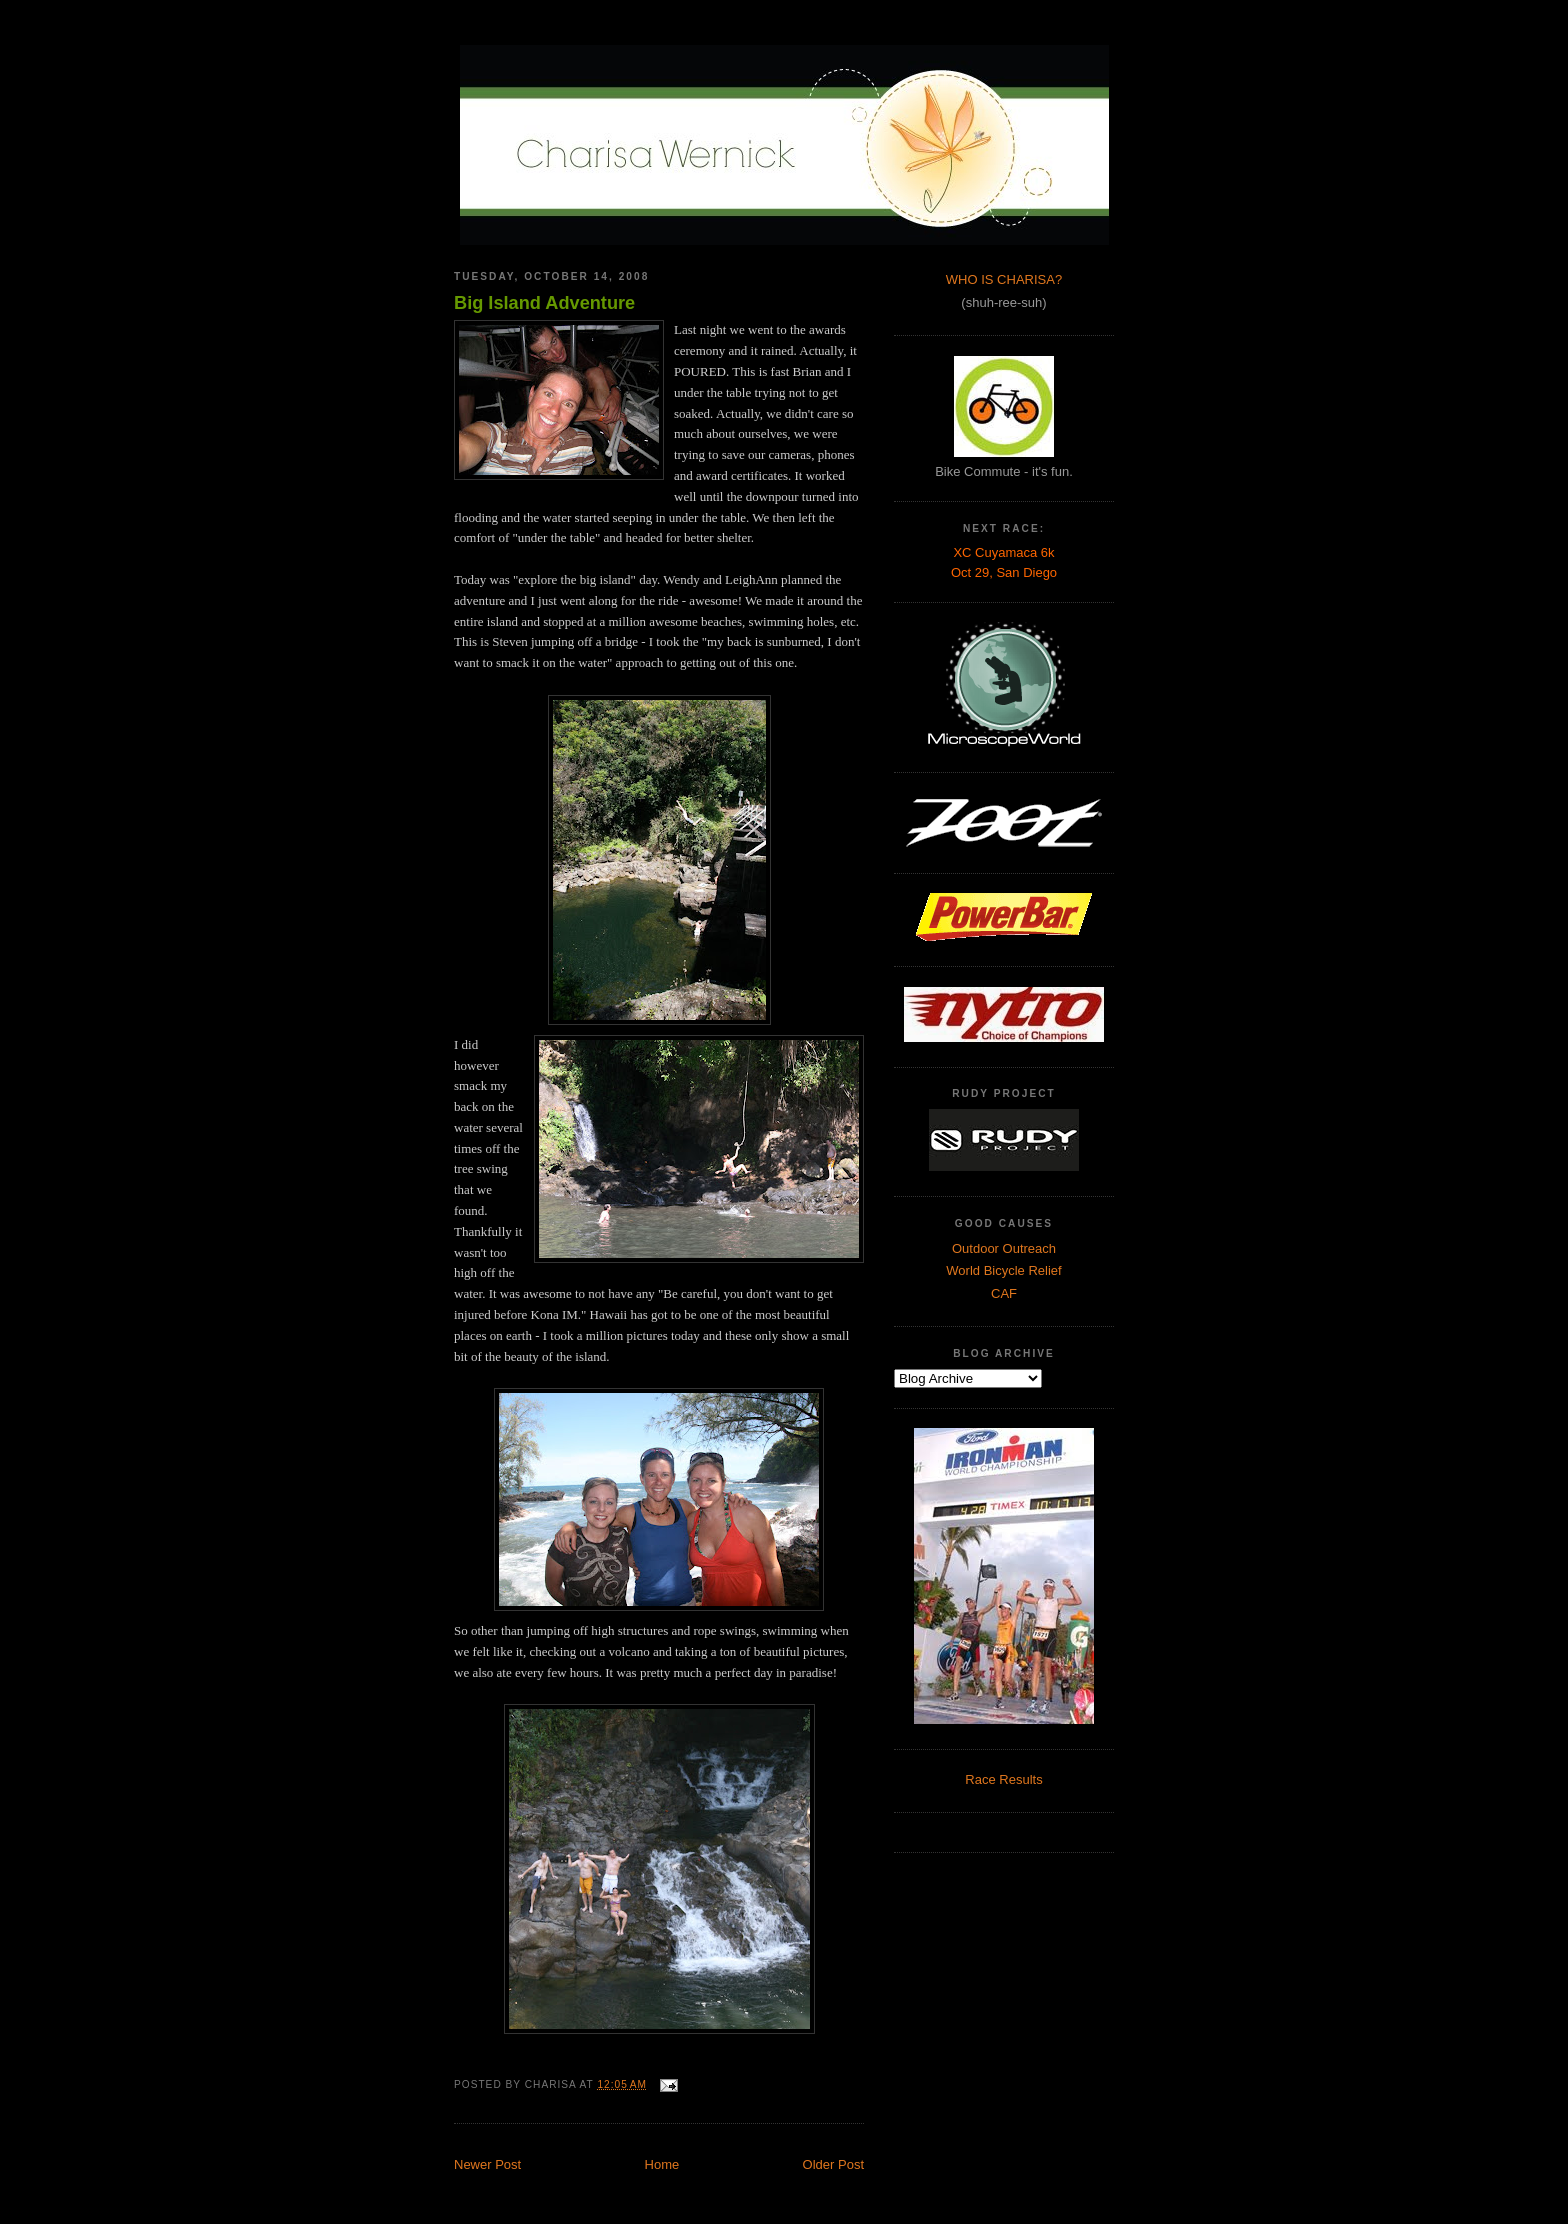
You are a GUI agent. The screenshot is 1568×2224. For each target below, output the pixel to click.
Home (662, 2164)
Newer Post (487, 2164)
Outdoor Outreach (1004, 1248)
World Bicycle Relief (1003, 1270)
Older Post (833, 2164)
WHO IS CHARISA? (1004, 279)
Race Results (1003, 1779)
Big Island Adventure (544, 303)
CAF (1004, 1293)
